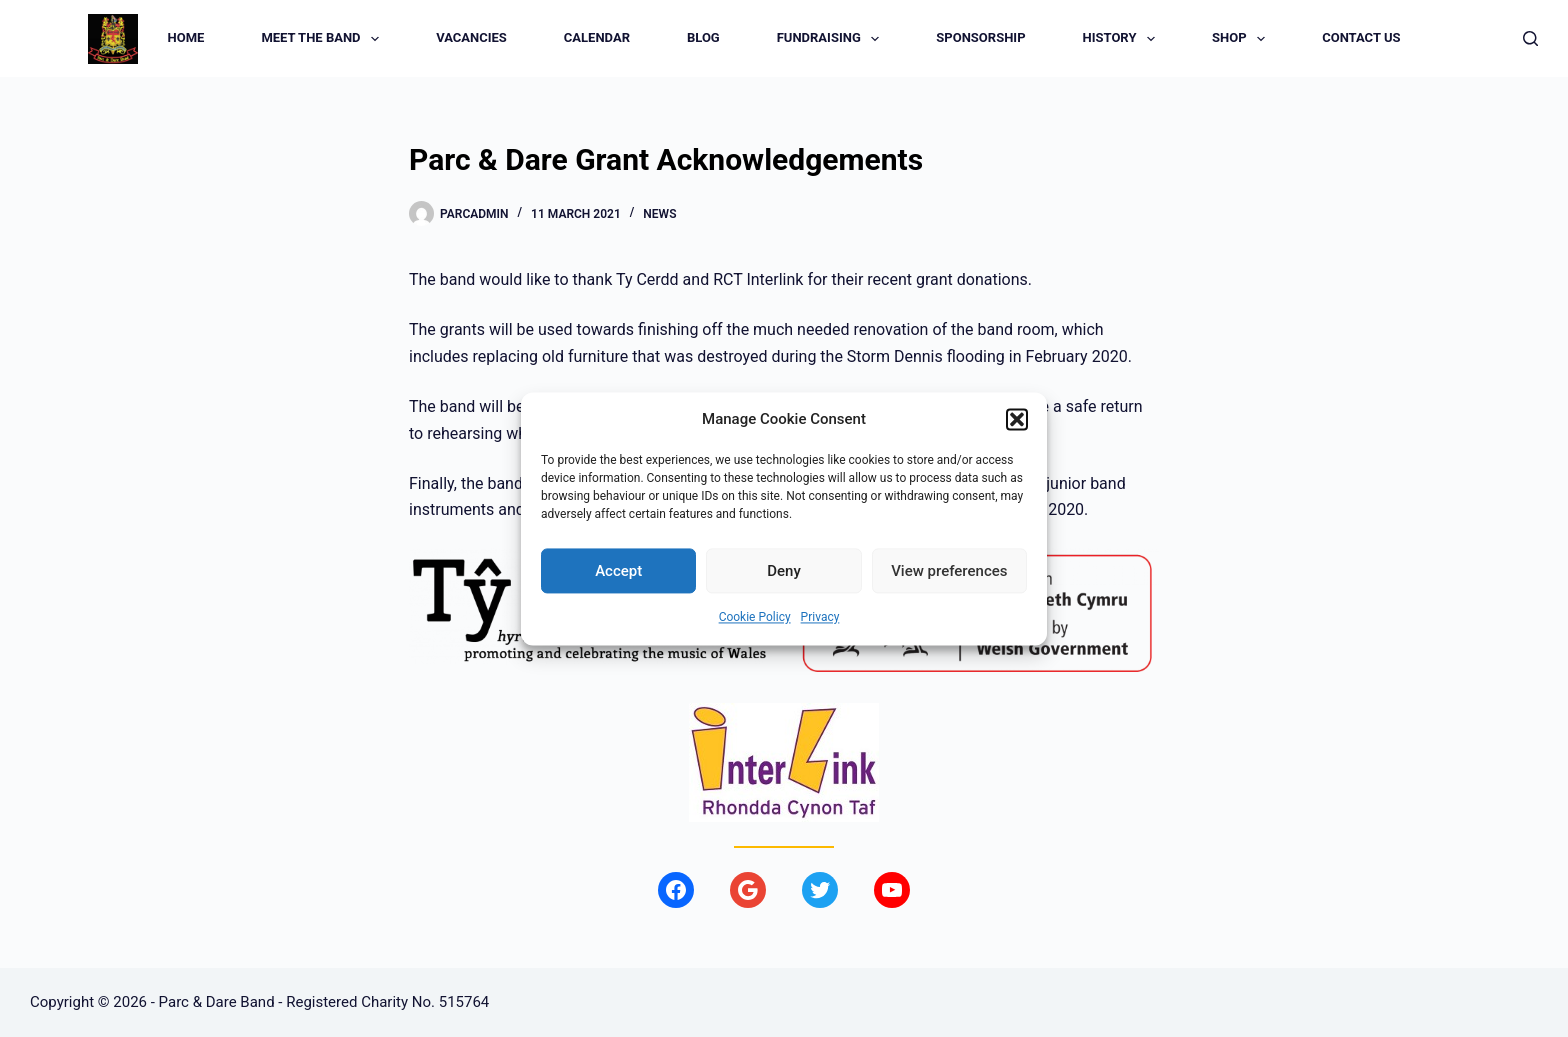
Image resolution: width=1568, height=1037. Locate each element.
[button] (1017, 419)
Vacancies (471, 37)
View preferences (949, 571)
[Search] (1530, 38)
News (659, 214)
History (1123, 39)
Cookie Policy (755, 618)
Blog (703, 37)
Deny (784, 571)
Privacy (820, 618)
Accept (618, 571)
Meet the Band (324, 39)
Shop (1242, 39)
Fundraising (832, 39)
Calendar (597, 37)
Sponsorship (980, 37)
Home (186, 37)
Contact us (1361, 37)
